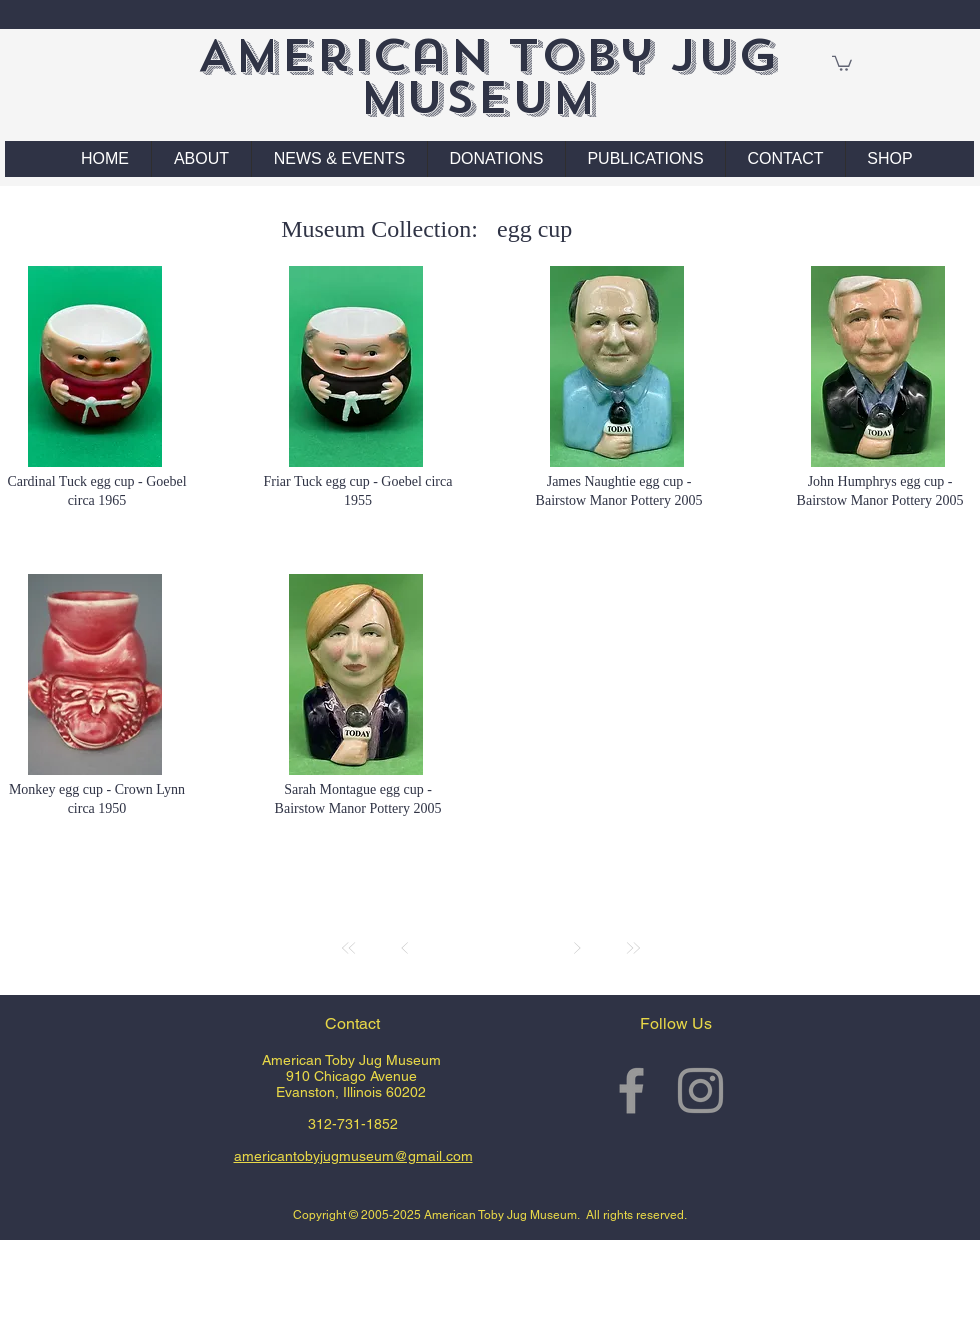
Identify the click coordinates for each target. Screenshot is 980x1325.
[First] (349, 948)
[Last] (633, 948)
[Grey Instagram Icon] (700, 1090)
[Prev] (405, 948)
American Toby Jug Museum (487, 76)
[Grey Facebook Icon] (631, 1090)
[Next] (577, 948)
